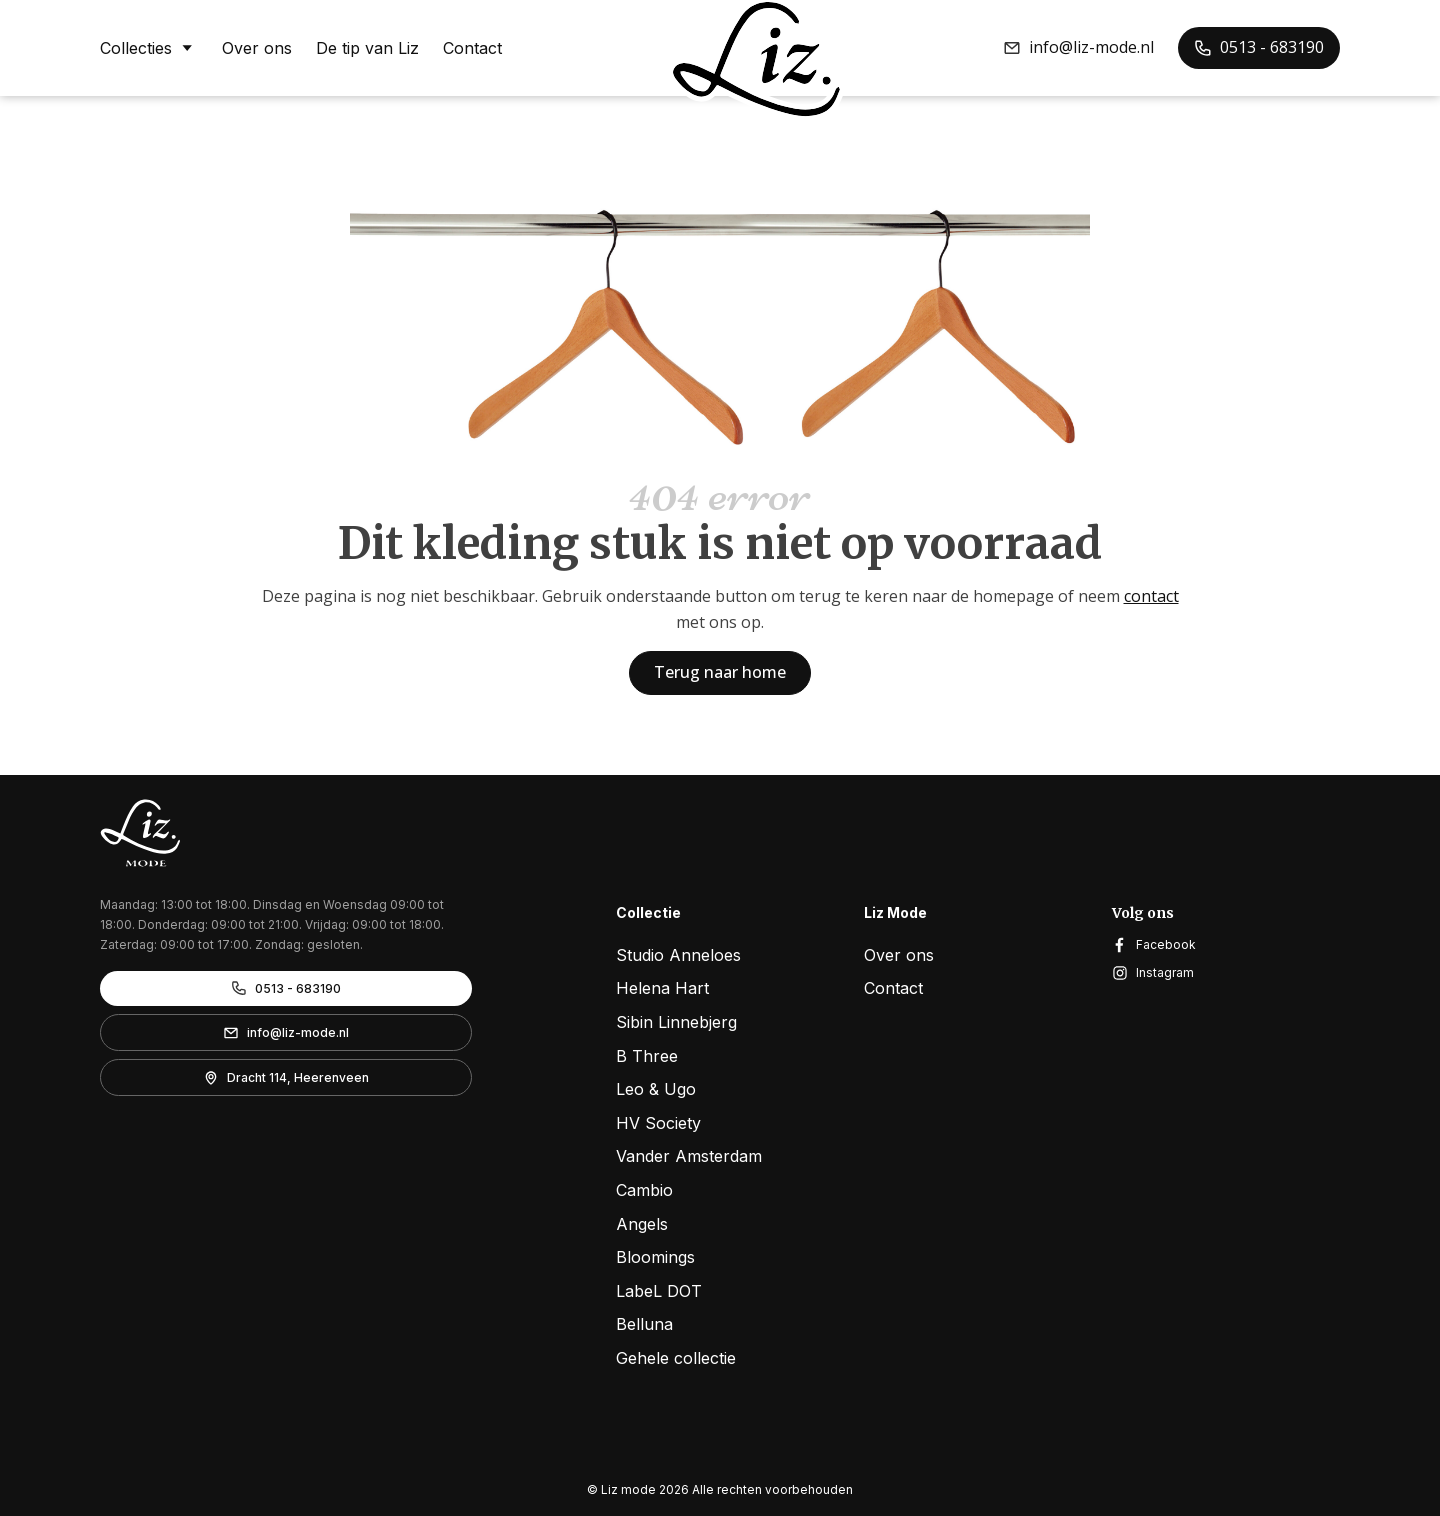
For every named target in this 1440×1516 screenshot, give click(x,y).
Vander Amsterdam (689, 1156)
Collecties (149, 47)
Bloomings (655, 1257)
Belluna (644, 1324)
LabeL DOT (659, 1291)
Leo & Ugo (656, 1089)
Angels (642, 1224)
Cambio (644, 1190)
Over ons (257, 48)
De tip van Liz (367, 48)
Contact (472, 48)
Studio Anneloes (678, 955)
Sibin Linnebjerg (676, 1022)
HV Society (658, 1123)
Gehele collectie (676, 1358)
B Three (647, 1056)
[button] (1078, 48)
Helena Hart (662, 988)
